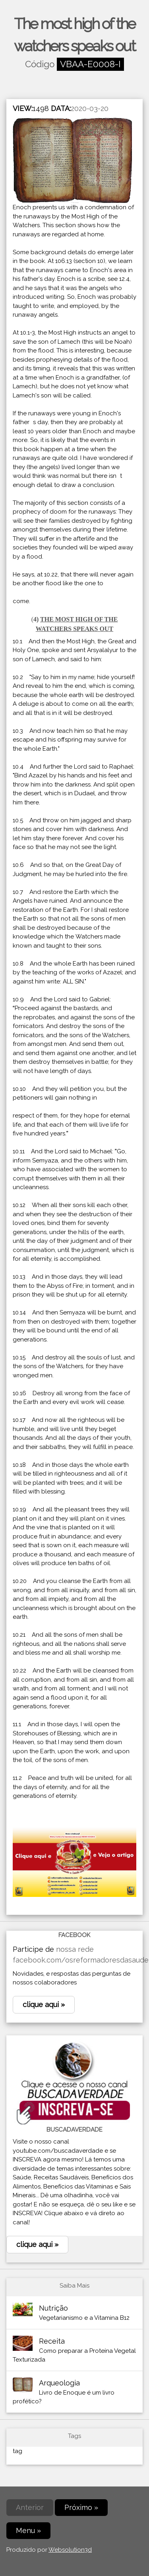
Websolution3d (70, 2549)
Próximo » (81, 2507)
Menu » (28, 2530)
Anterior (30, 2507)
